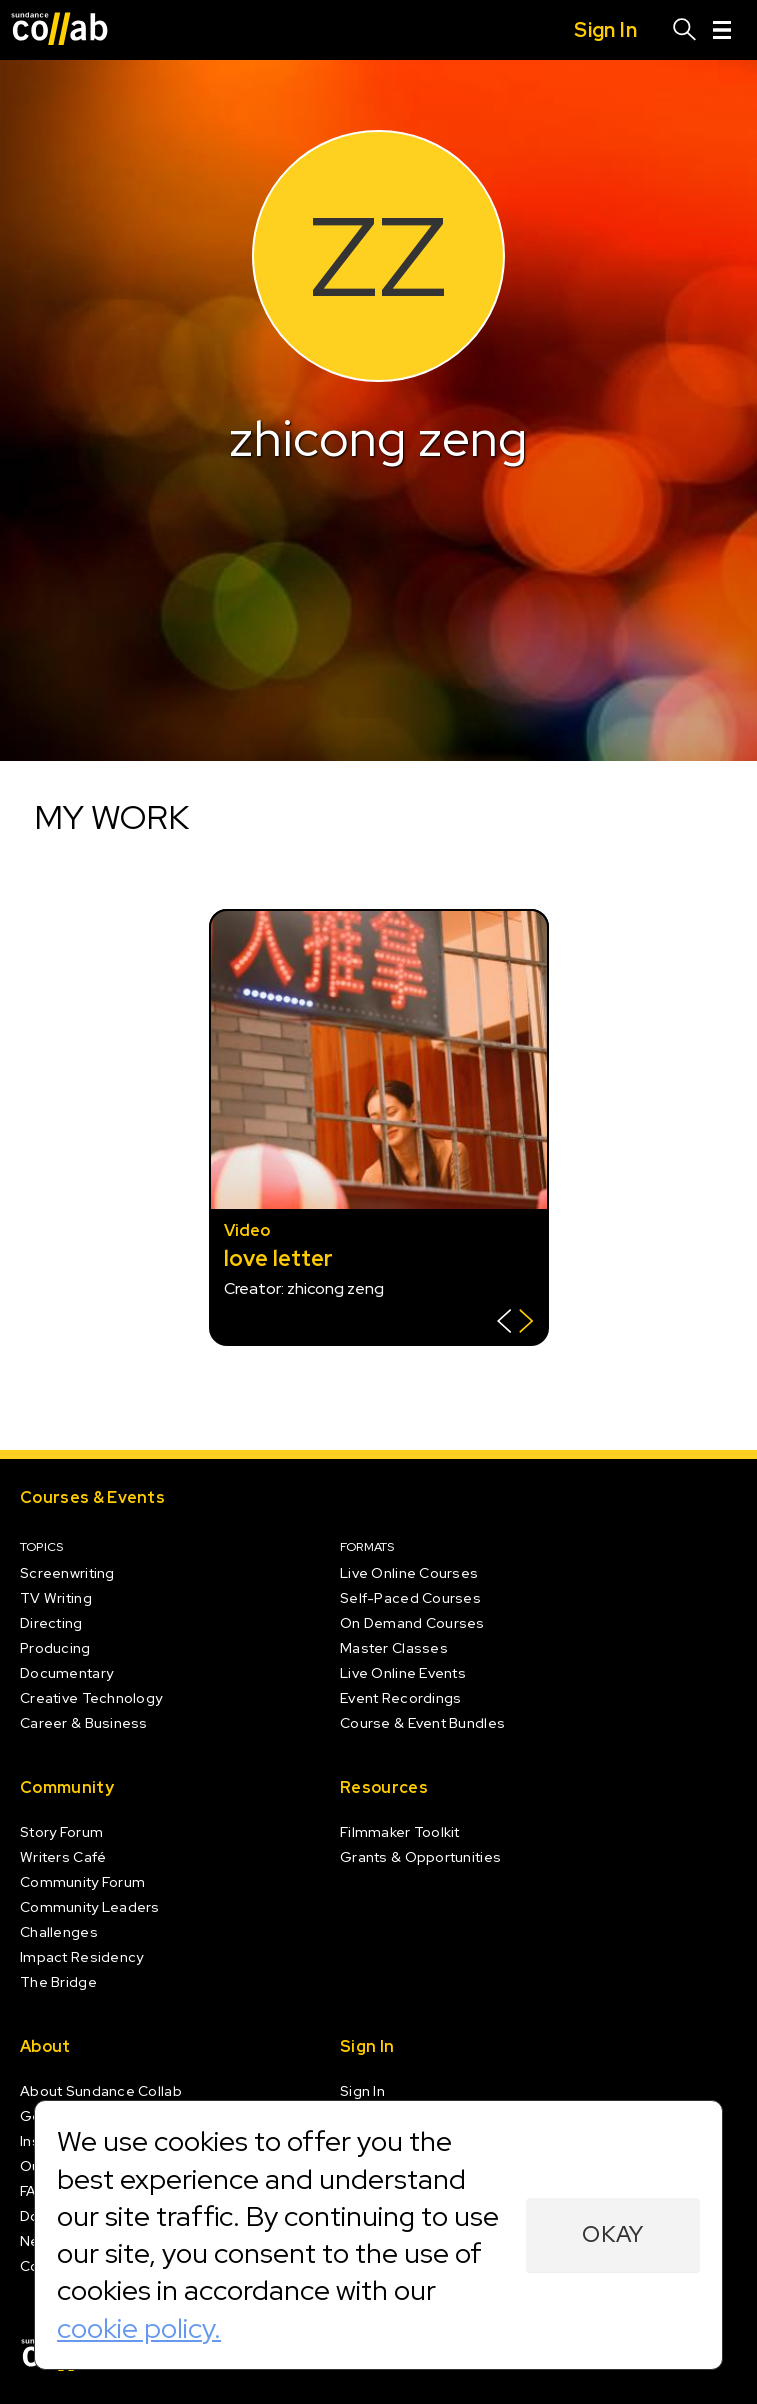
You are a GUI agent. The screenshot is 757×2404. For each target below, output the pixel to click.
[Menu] (722, 30)
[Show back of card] (515, 1323)
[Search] (685, 30)
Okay (613, 2234)
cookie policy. (139, 2328)
